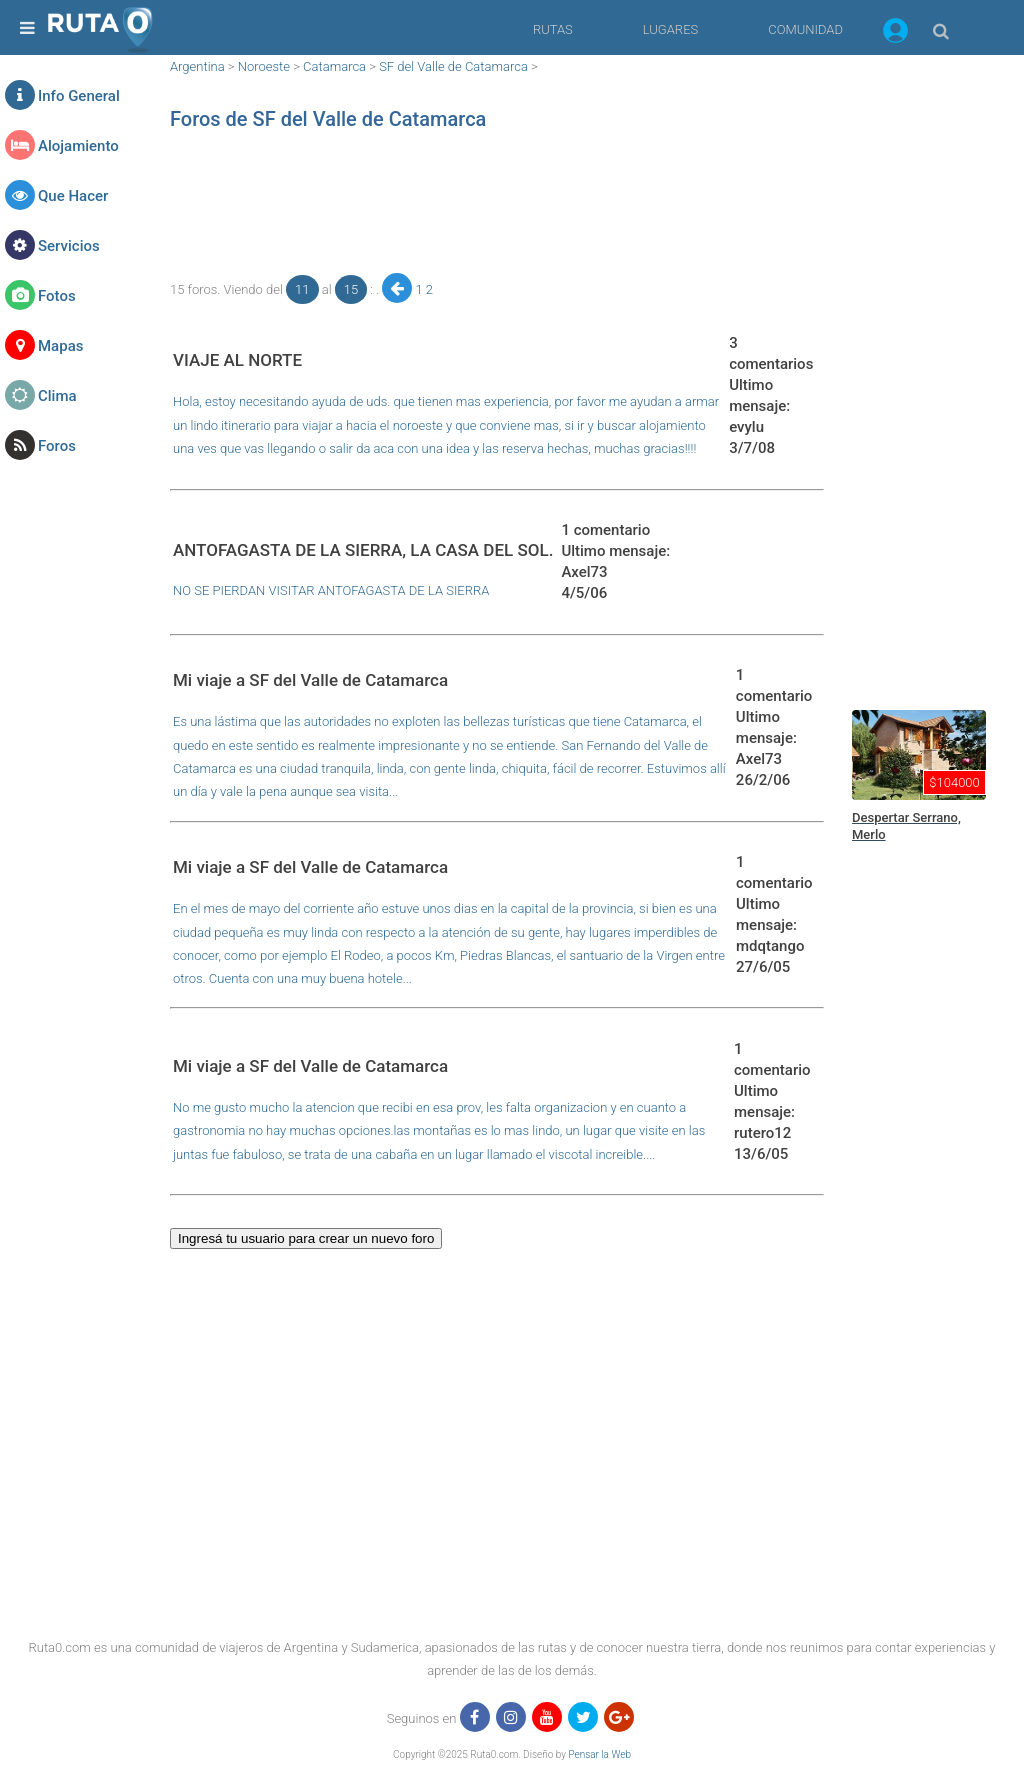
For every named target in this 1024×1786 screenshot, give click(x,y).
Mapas (60, 346)
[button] (895, 34)
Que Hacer (73, 196)
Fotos (57, 296)
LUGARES (670, 29)
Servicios (69, 246)
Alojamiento (78, 146)
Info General (79, 96)
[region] (497, 205)
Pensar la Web (599, 1754)
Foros (57, 446)
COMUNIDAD (805, 29)
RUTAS (553, 29)
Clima (57, 396)
